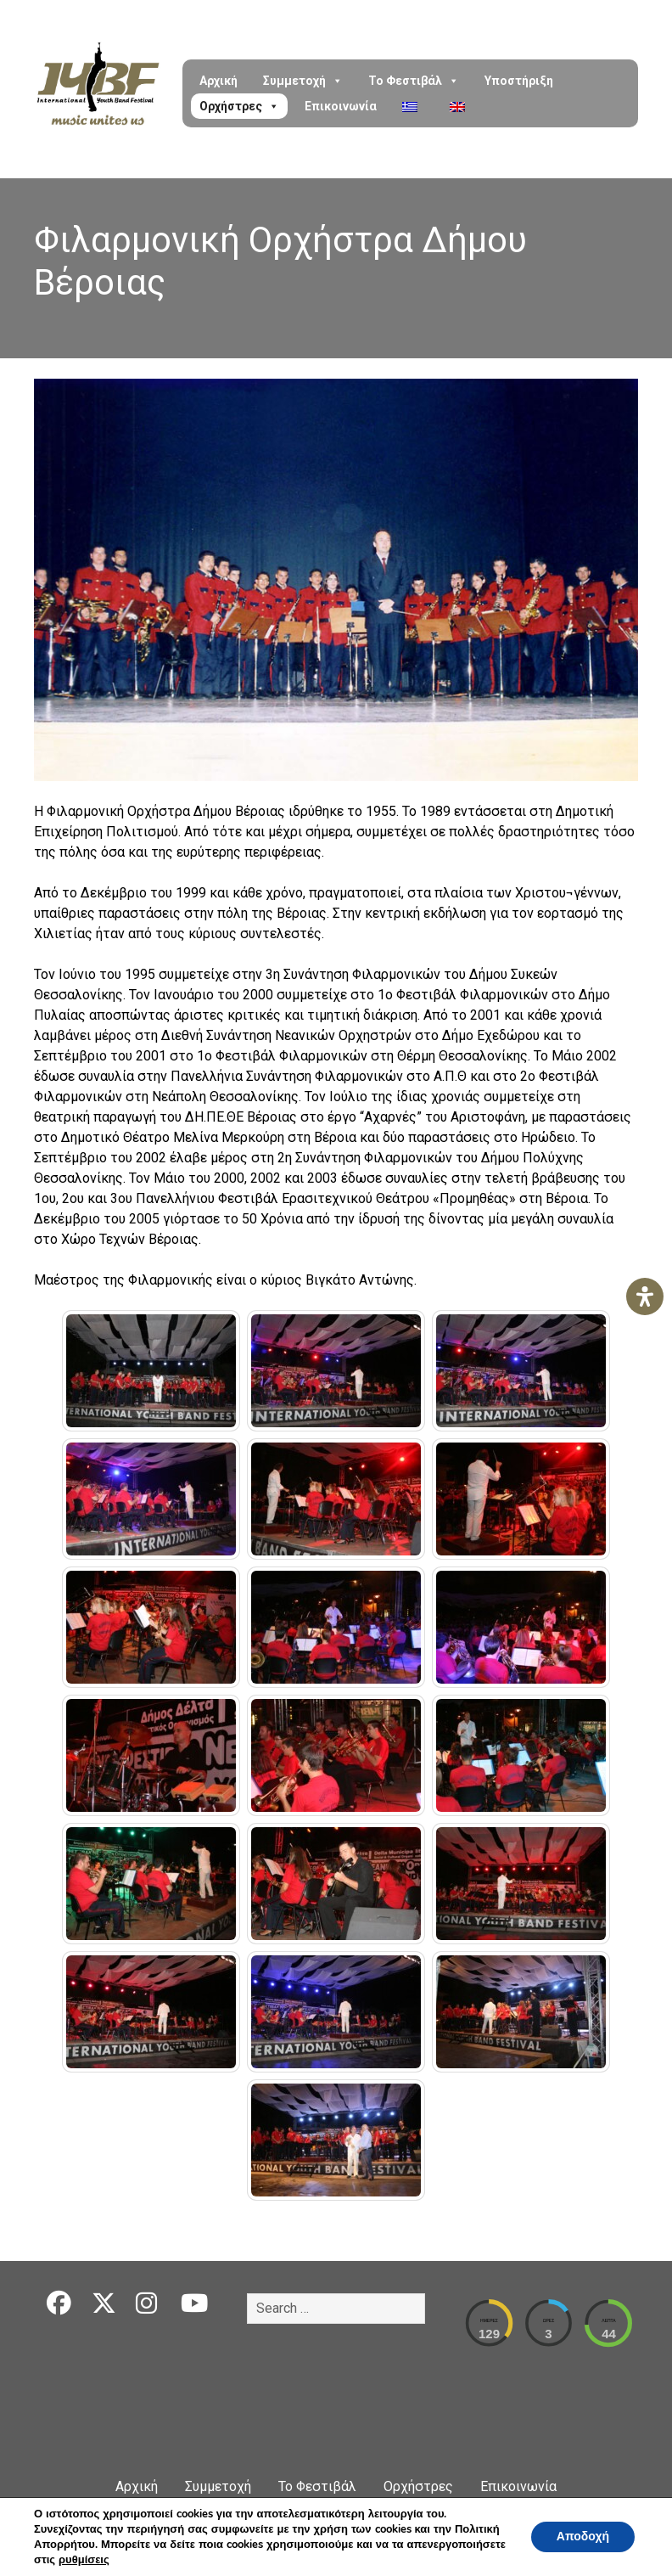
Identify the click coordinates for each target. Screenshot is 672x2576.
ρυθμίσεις (84, 2560)
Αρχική (218, 80)
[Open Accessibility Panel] (645, 1296)
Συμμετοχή (303, 80)
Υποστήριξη (518, 80)
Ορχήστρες (239, 106)
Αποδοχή (583, 2536)
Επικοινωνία (341, 106)
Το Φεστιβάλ (413, 80)
